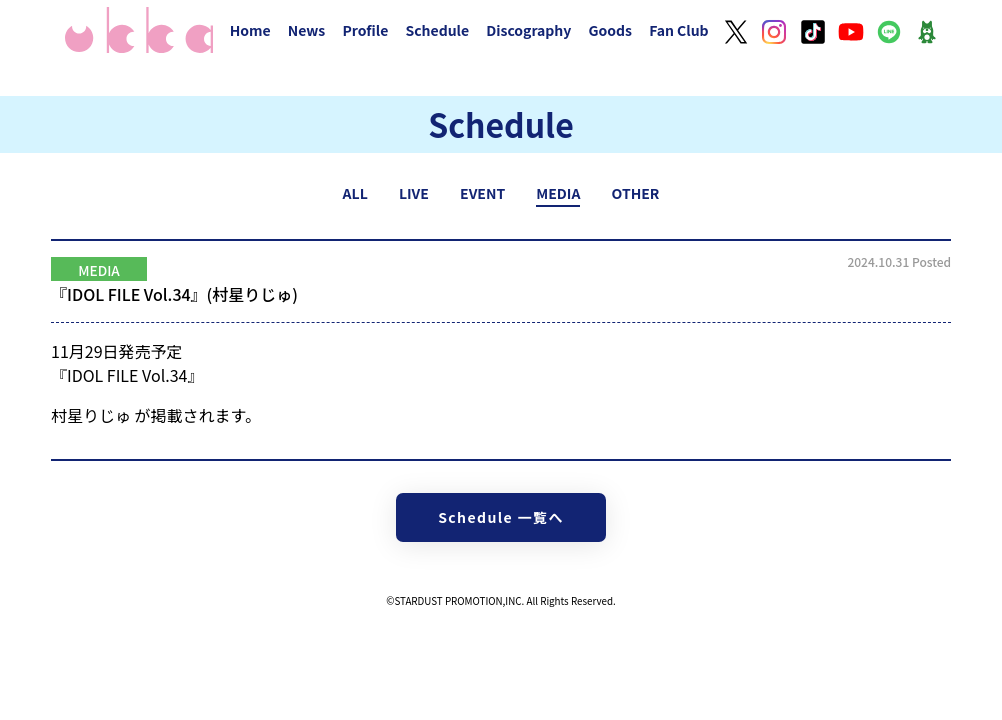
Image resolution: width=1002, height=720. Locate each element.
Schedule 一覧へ (501, 517)
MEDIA (558, 193)
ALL (355, 193)
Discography (528, 30)
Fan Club (679, 30)
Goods (610, 30)
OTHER (636, 193)
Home (250, 30)
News (307, 30)
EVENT (482, 193)
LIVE (414, 193)
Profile (365, 30)
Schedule (437, 30)
